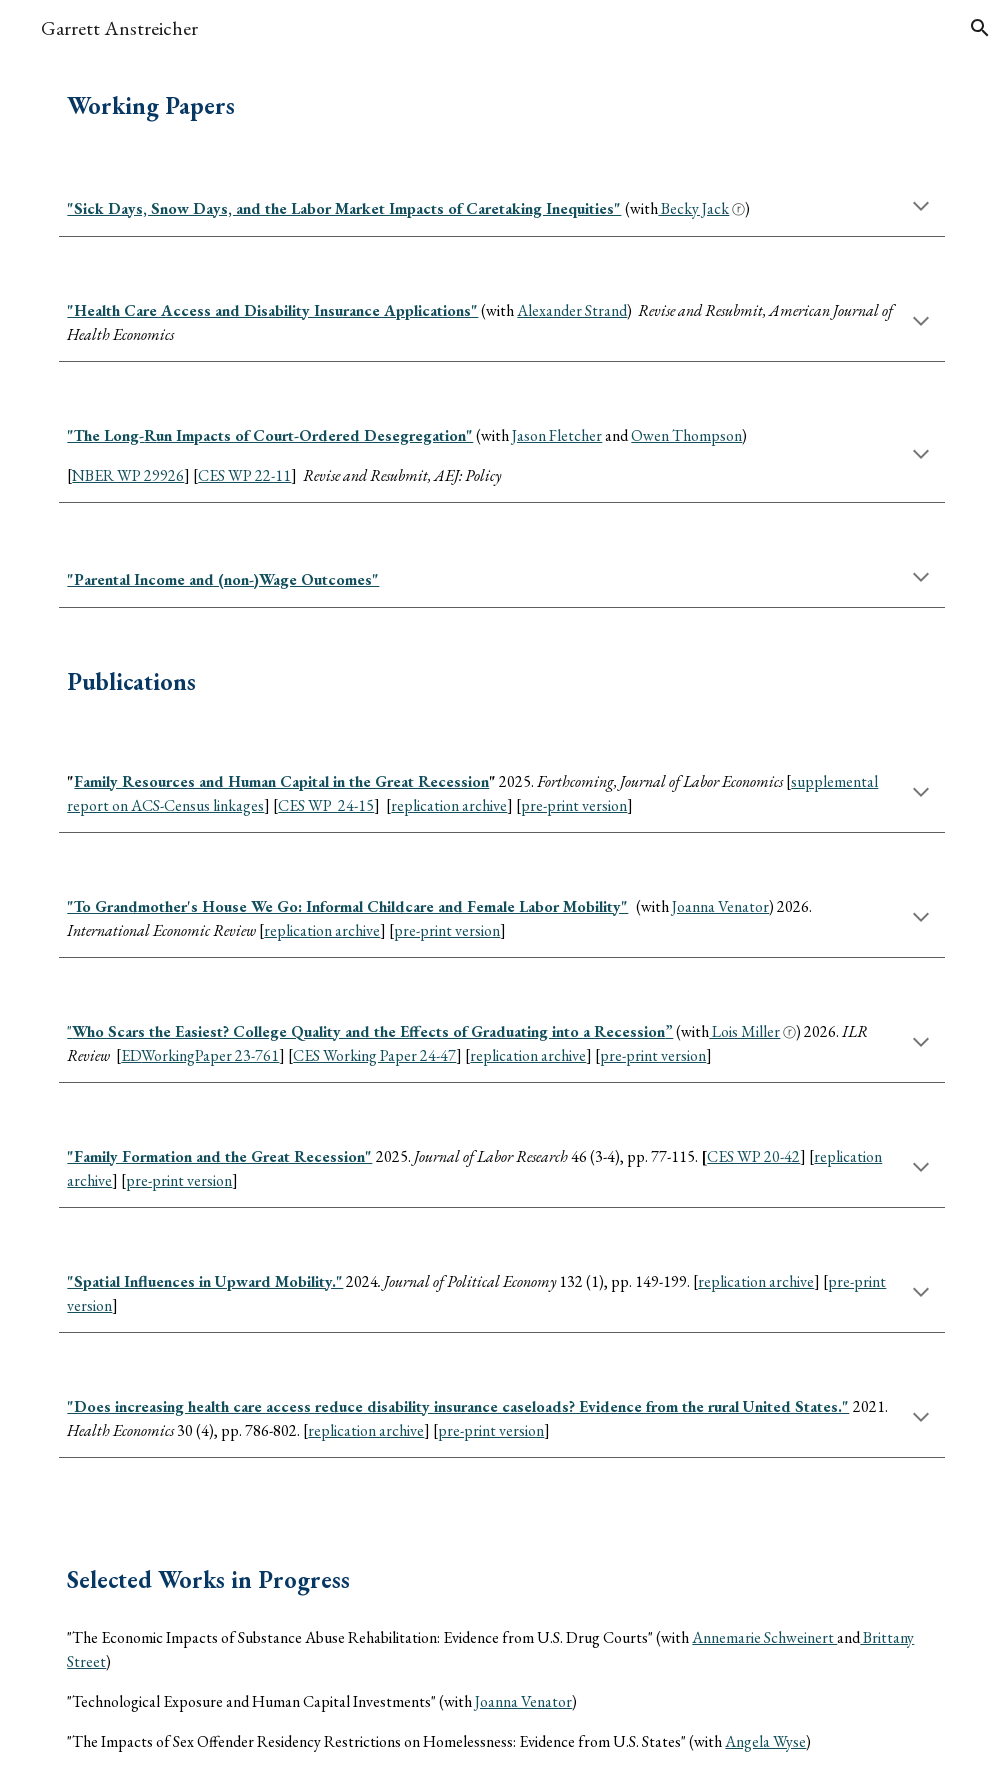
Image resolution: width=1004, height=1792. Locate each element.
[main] (501, 106)
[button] (980, 28)
